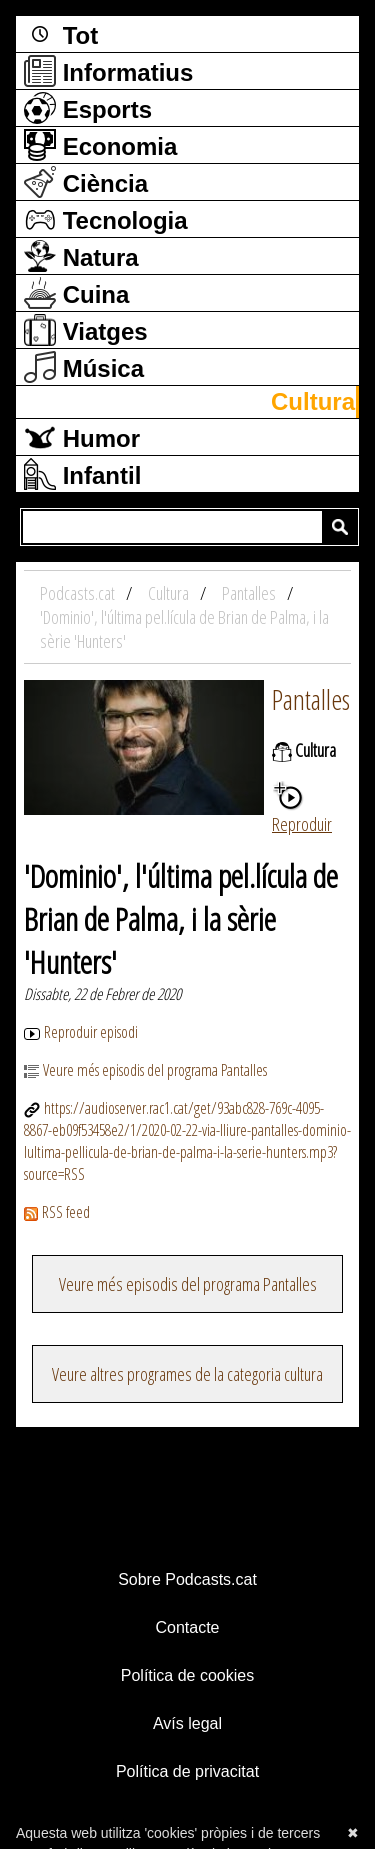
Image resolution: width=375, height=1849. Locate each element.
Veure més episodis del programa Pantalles (145, 1070)
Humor (82, 437)
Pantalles (311, 699)
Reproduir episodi (81, 1032)
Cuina (76, 293)
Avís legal (187, 1723)
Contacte (187, 1627)
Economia (100, 145)
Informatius (108, 71)
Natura (81, 256)
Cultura (313, 401)
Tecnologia (106, 219)
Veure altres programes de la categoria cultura (187, 1374)
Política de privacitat (187, 1771)
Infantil (82, 474)
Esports (88, 108)
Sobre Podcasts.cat (187, 1579)
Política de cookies (187, 1675)
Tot (61, 34)
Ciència (86, 182)
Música (84, 367)
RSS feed (57, 1212)
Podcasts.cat (79, 593)
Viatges (86, 330)
